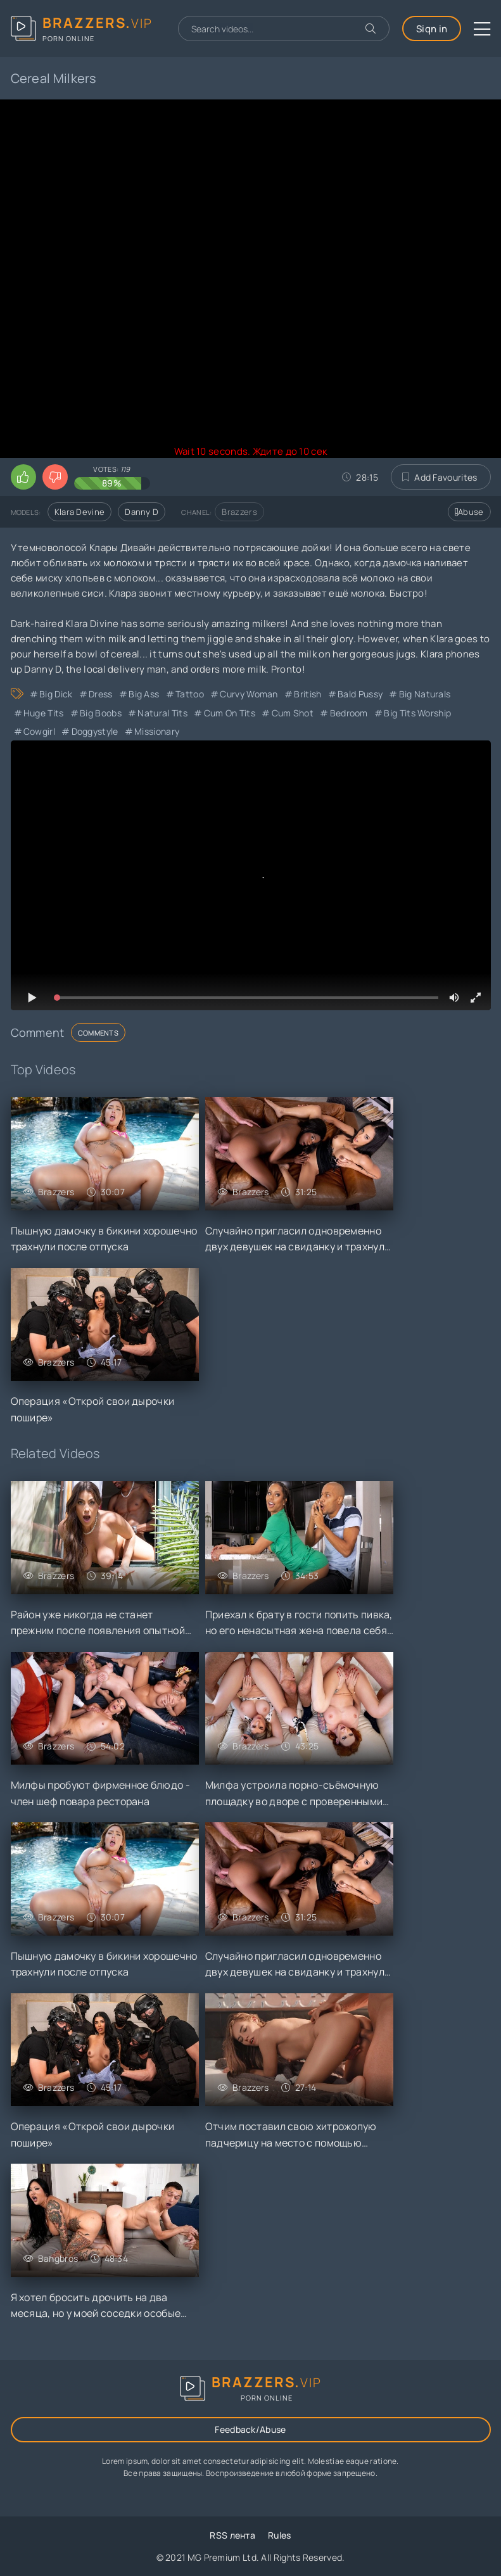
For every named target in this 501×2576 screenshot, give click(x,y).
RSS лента (232, 2535)
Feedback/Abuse (250, 2429)
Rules (279, 2535)
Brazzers (239, 511)
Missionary (156, 731)
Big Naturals (425, 694)
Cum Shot (293, 713)
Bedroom (349, 713)
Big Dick (55, 694)
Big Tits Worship (417, 713)
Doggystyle (95, 731)
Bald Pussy (360, 694)
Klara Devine (79, 511)
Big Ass (144, 694)
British (307, 694)
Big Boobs (101, 713)
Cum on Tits (229, 713)
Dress (101, 694)
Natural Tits (162, 713)
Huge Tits (43, 713)
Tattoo (189, 694)
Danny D (141, 511)
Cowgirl (39, 731)
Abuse (469, 511)
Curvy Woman (248, 694)
